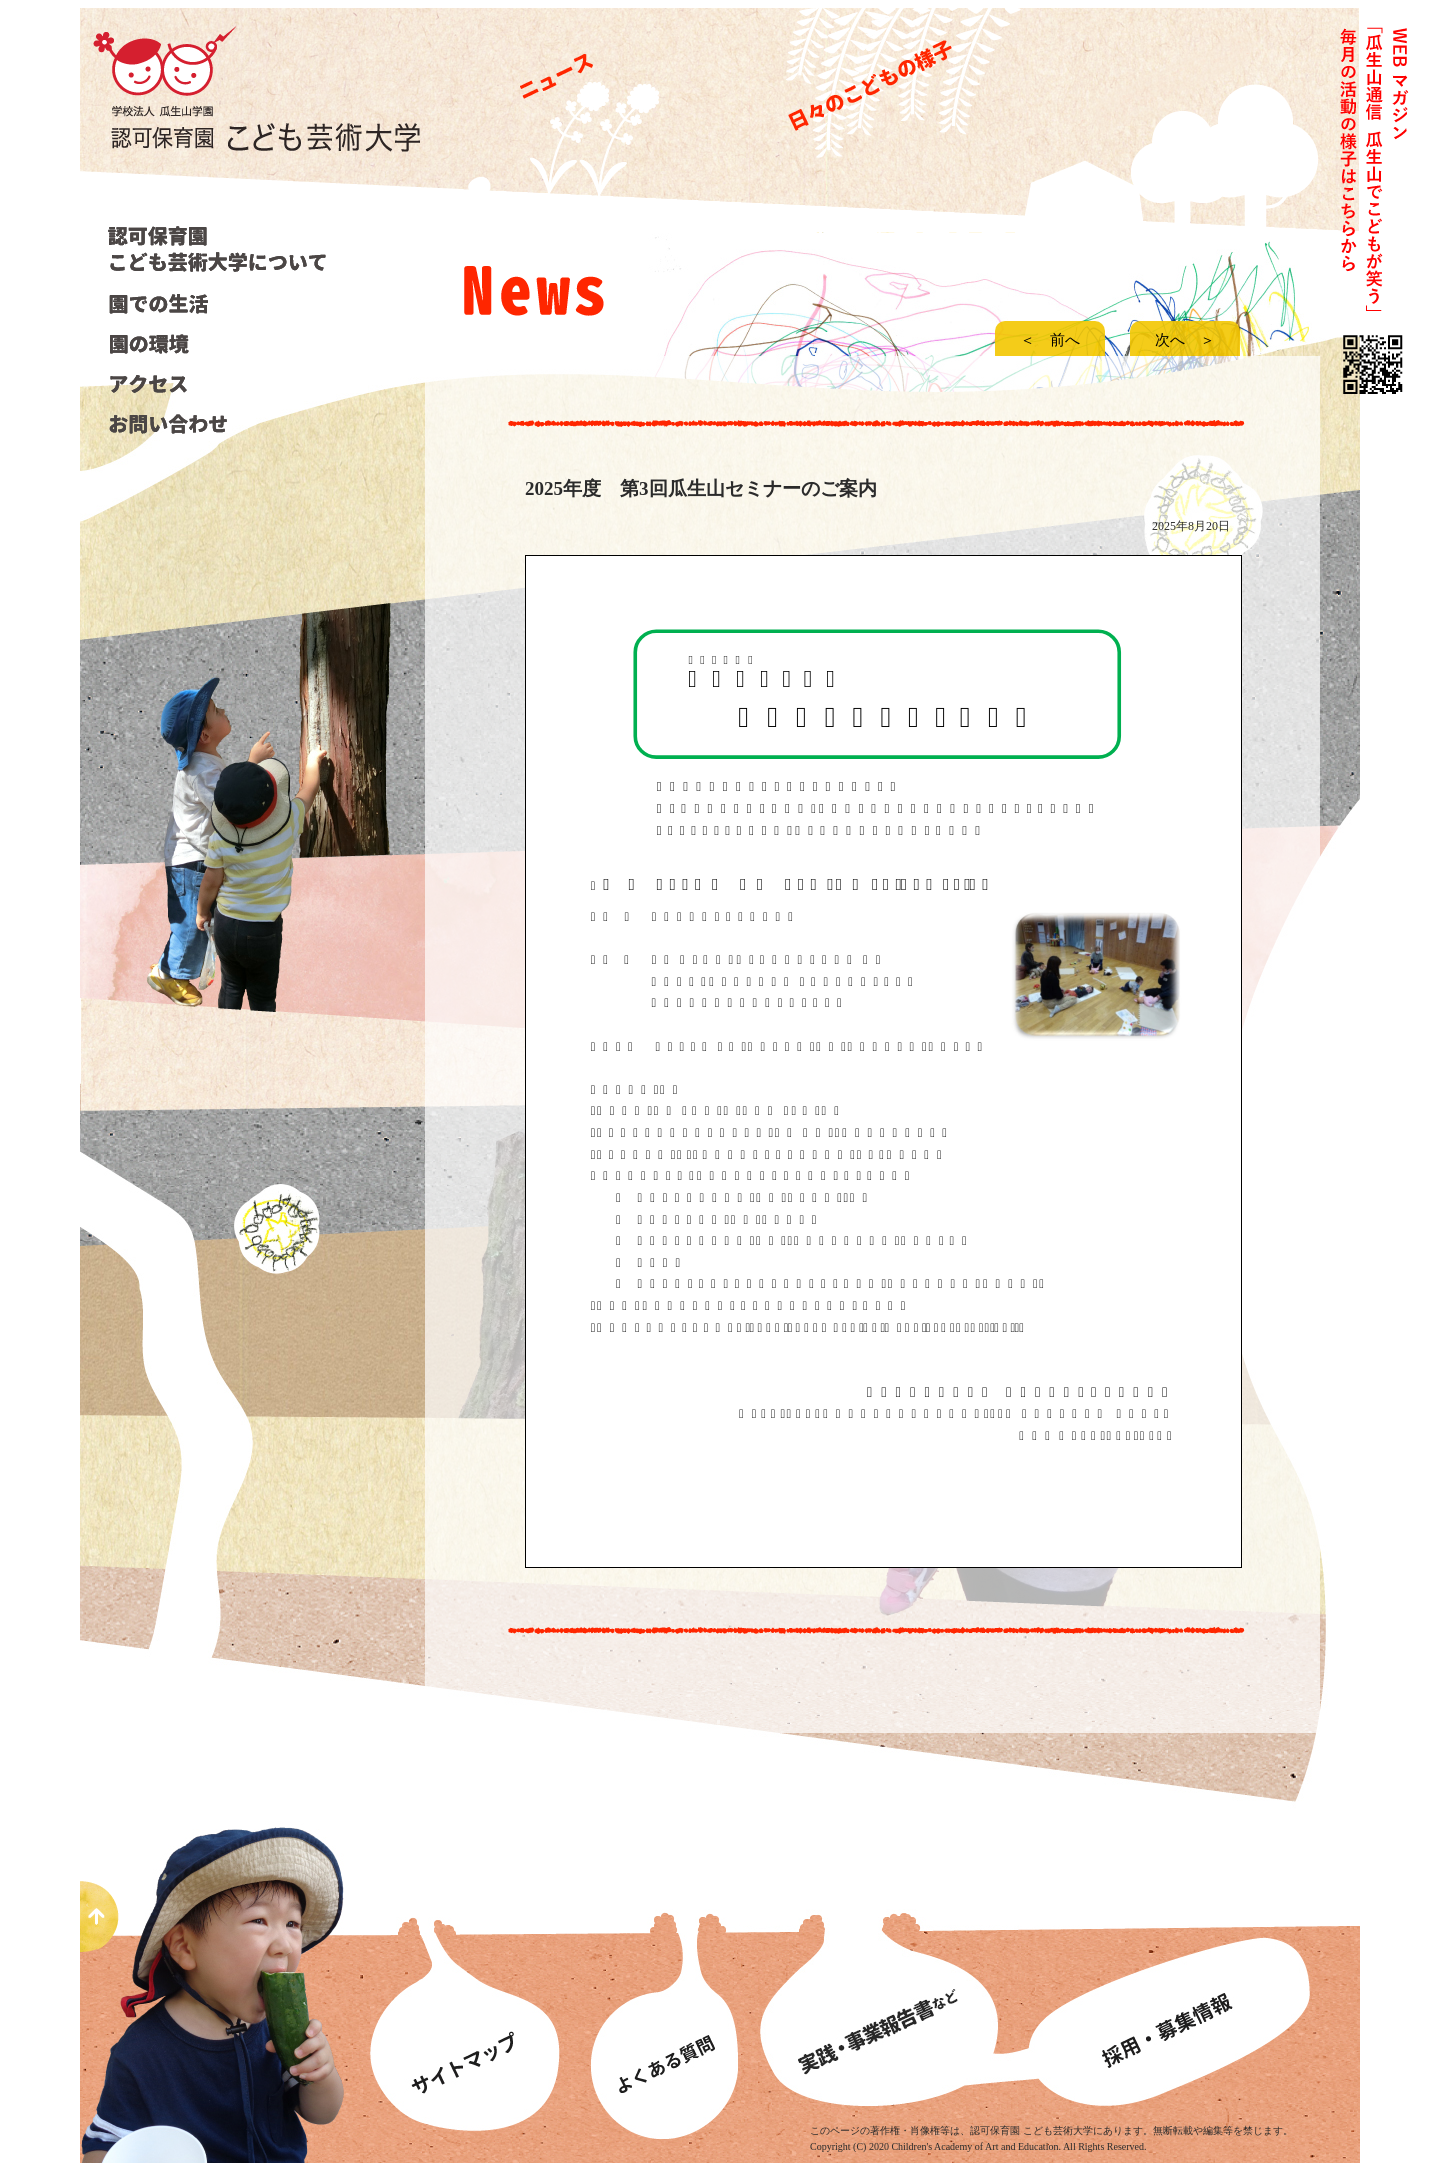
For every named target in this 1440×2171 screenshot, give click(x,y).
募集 (1189, 1988)
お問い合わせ (217, 424)
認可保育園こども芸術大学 (269, 120)
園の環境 (217, 344)
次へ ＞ (1185, 340)
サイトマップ (469, 1988)
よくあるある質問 (662, 1988)
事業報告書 (884, 1988)
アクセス (217, 384)
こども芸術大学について (221, 248)
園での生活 (217, 304)
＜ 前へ (1057, 340)
